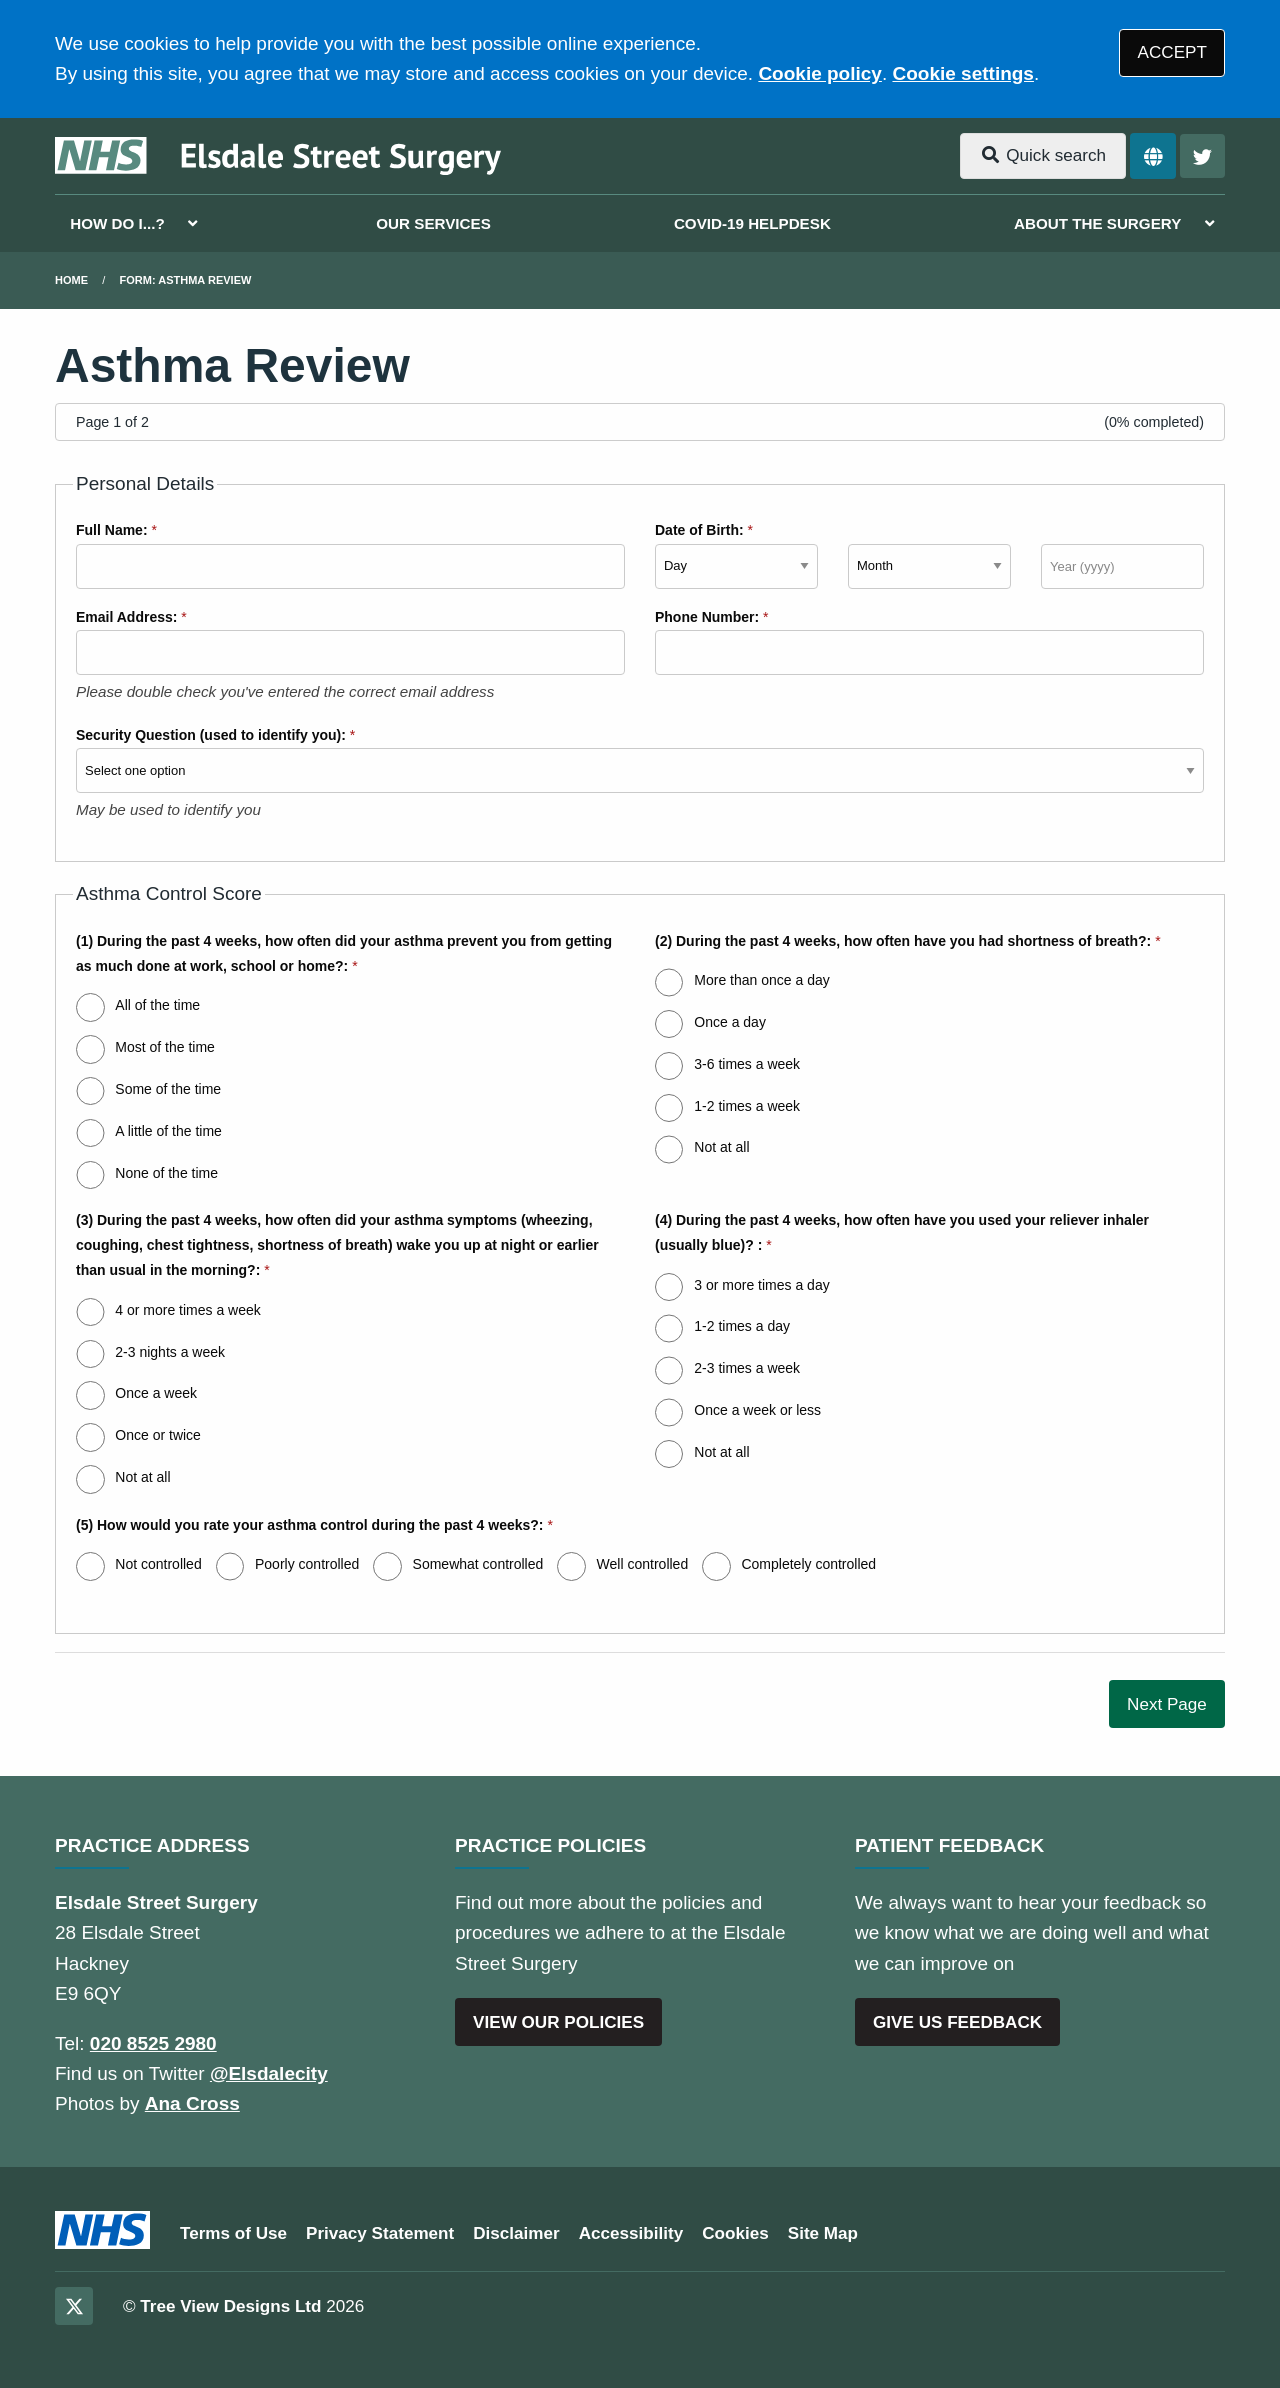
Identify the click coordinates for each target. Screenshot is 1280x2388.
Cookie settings (962, 73)
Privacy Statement (380, 2233)
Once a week (156, 1393)
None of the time (166, 1173)
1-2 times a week (747, 1106)
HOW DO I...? (117, 223)
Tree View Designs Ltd (230, 2306)
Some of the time (168, 1089)
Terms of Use (233, 2233)
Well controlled (643, 1564)
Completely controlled (808, 1564)
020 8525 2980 (153, 2043)
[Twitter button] (1202, 156)
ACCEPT (1172, 52)
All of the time (157, 1005)
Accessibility (631, 2233)
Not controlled (158, 1564)
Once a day (730, 1022)
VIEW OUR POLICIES (558, 2022)
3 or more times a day (761, 1285)
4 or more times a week (188, 1310)
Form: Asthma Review (186, 280)
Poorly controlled (307, 1564)
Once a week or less (757, 1410)
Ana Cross (192, 2103)
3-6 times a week (747, 1064)
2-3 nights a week (170, 1352)
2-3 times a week (747, 1368)
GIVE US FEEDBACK (957, 2022)
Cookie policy (820, 73)
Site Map (823, 2233)
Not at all (721, 1147)
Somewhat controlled (478, 1564)
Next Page (1167, 1704)
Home (71, 280)
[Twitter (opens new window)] (74, 2306)
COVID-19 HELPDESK (752, 223)
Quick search (1043, 155)
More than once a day (761, 980)
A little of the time (168, 1131)
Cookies (735, 2233)
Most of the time (165, 1047)
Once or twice (158, 1435)
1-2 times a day (742, 1326)
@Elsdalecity (269, 2073)
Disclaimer (516, 2233)
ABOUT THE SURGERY (1097, 223)
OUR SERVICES (433, 223)
